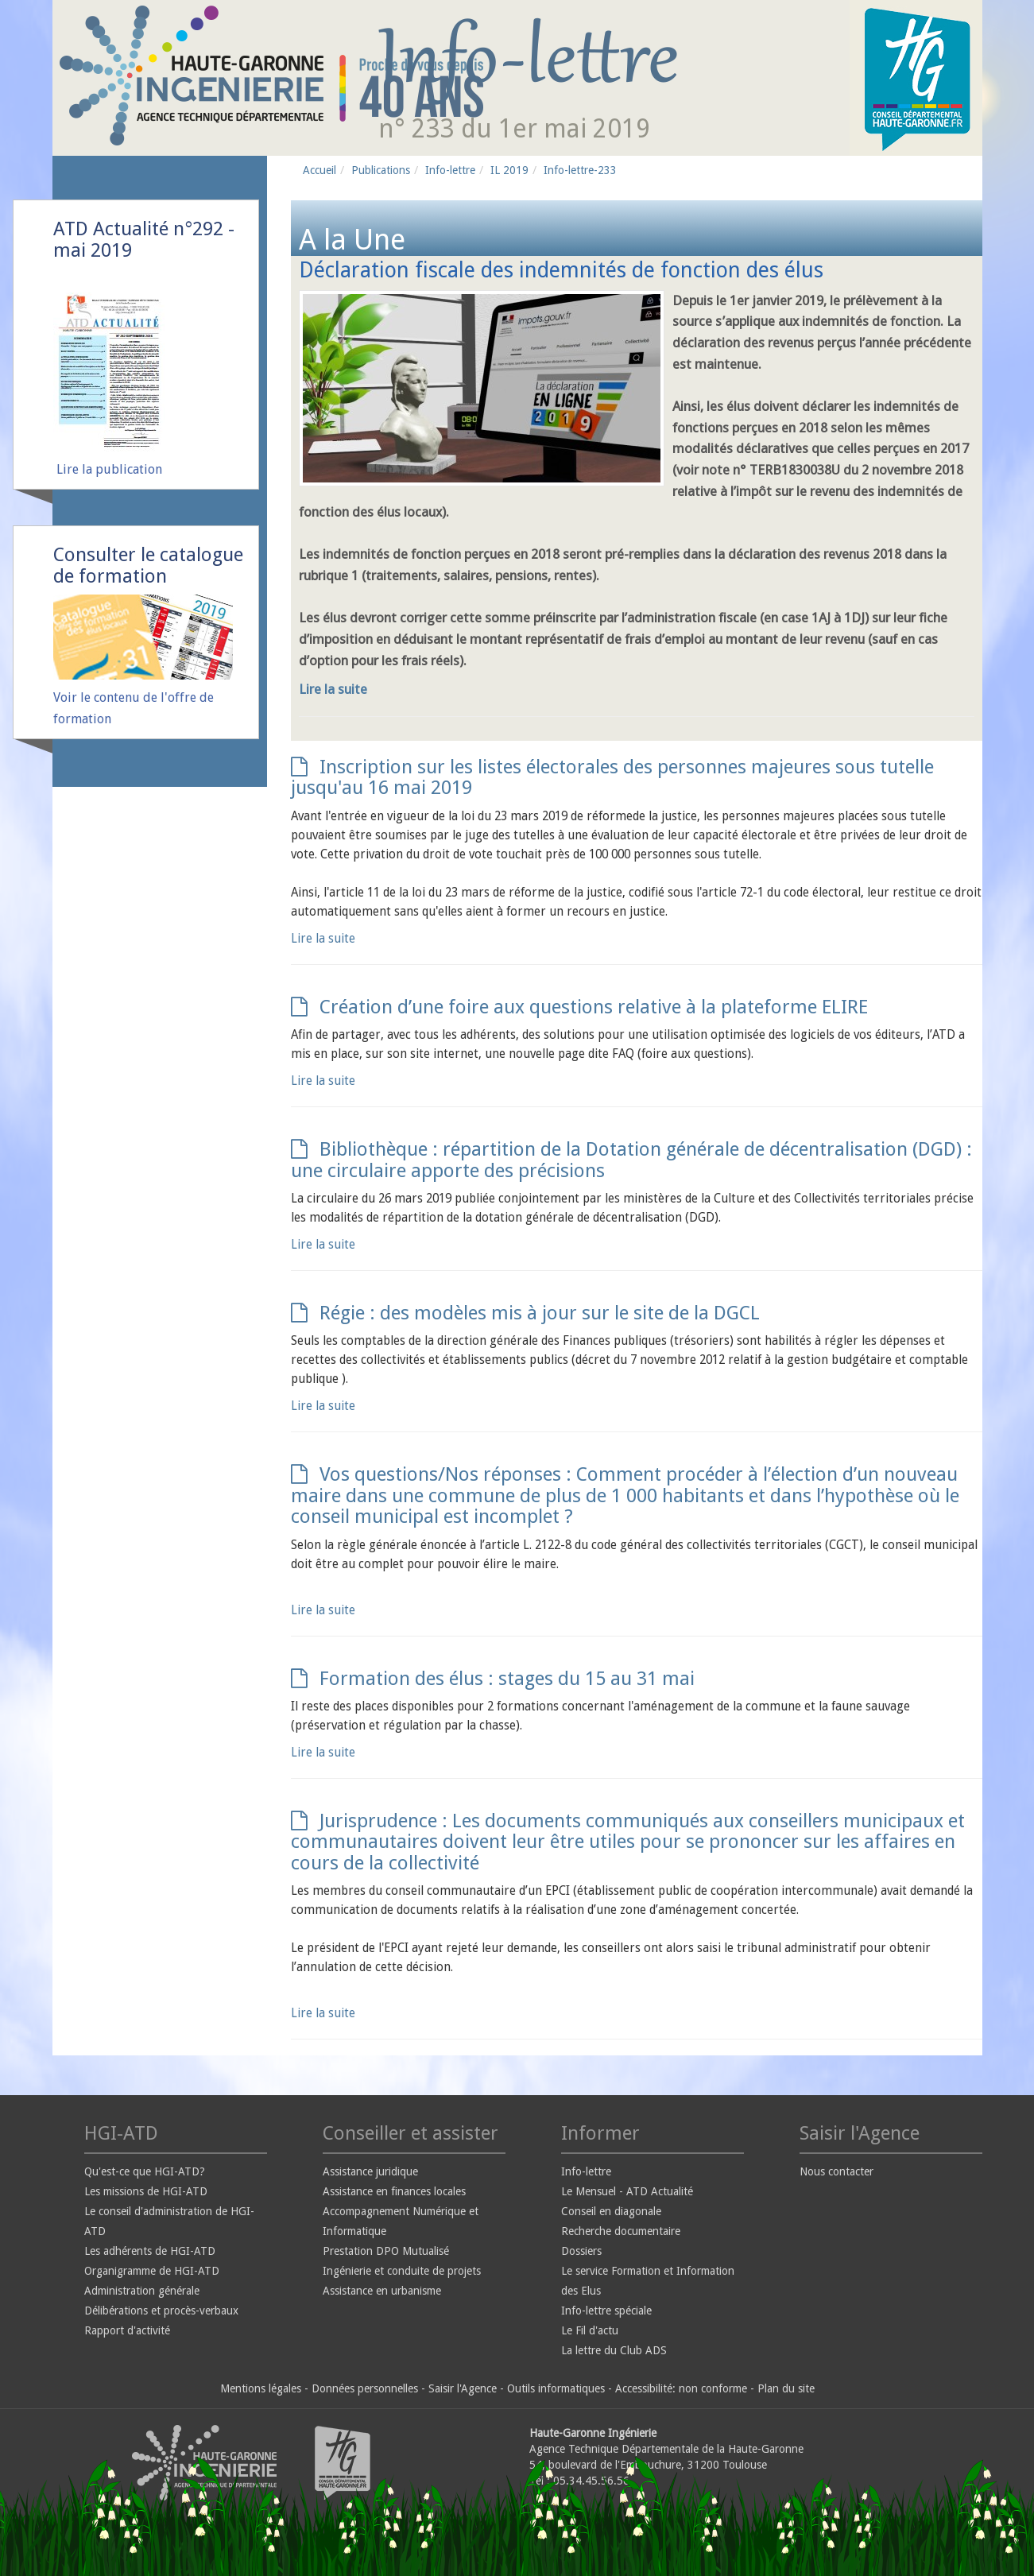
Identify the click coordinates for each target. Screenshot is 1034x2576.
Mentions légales (260, 2388)
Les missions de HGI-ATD (145, 2191)
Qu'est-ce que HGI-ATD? (144, 2171)
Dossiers (581, 2251)
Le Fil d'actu (589, 2330)
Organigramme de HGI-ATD (151, 2270)
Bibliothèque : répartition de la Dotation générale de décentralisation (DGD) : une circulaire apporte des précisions (631, 1159)
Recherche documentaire (620, 2231)
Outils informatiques (556, 2388)
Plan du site (786, 2388)
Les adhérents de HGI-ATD (149, 2251)
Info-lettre (450, 170)
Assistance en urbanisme (382, 2290)
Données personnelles (365, 2388)
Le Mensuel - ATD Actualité (627, 2191)
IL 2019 (509, 170)
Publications (380, 170)
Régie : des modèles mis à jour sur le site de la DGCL (525, 1313)
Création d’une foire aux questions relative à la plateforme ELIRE (579, 1007)
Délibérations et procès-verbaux (161, 2310)
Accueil (319, 170)
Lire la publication (109, 469)
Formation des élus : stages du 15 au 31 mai (493, 1679)
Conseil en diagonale (611, 2211)
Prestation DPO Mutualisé (386, 2251)
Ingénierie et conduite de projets (402, 2270)
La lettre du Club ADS (614, 2350)
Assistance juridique (370, 2171)
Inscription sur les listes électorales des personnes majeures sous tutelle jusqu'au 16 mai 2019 (612, 777)
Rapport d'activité (127, 2330)
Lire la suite (333, 689)
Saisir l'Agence (462, 2388)
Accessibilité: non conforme (681, 2388)
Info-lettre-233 (580, 170)
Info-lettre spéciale (606, 2310)
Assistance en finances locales (394, 2191)
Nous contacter (836, 2171)
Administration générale (141, 2290)
